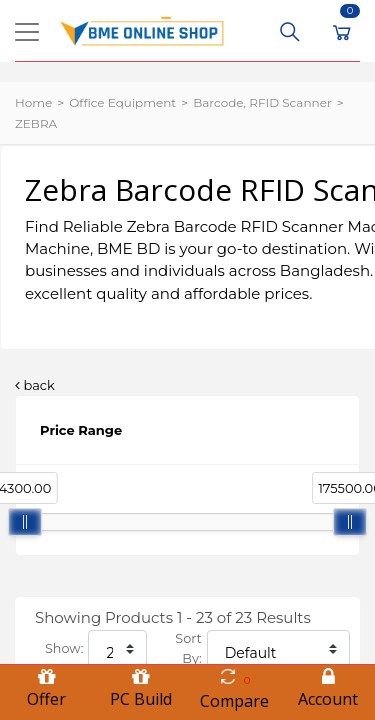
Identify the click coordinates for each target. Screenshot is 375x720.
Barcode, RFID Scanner (262, 102)
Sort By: (188, 648)
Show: (64, 648)
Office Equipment (122, 102)
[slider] (25, 522)
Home (33, 102)
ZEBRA (36, 123)
